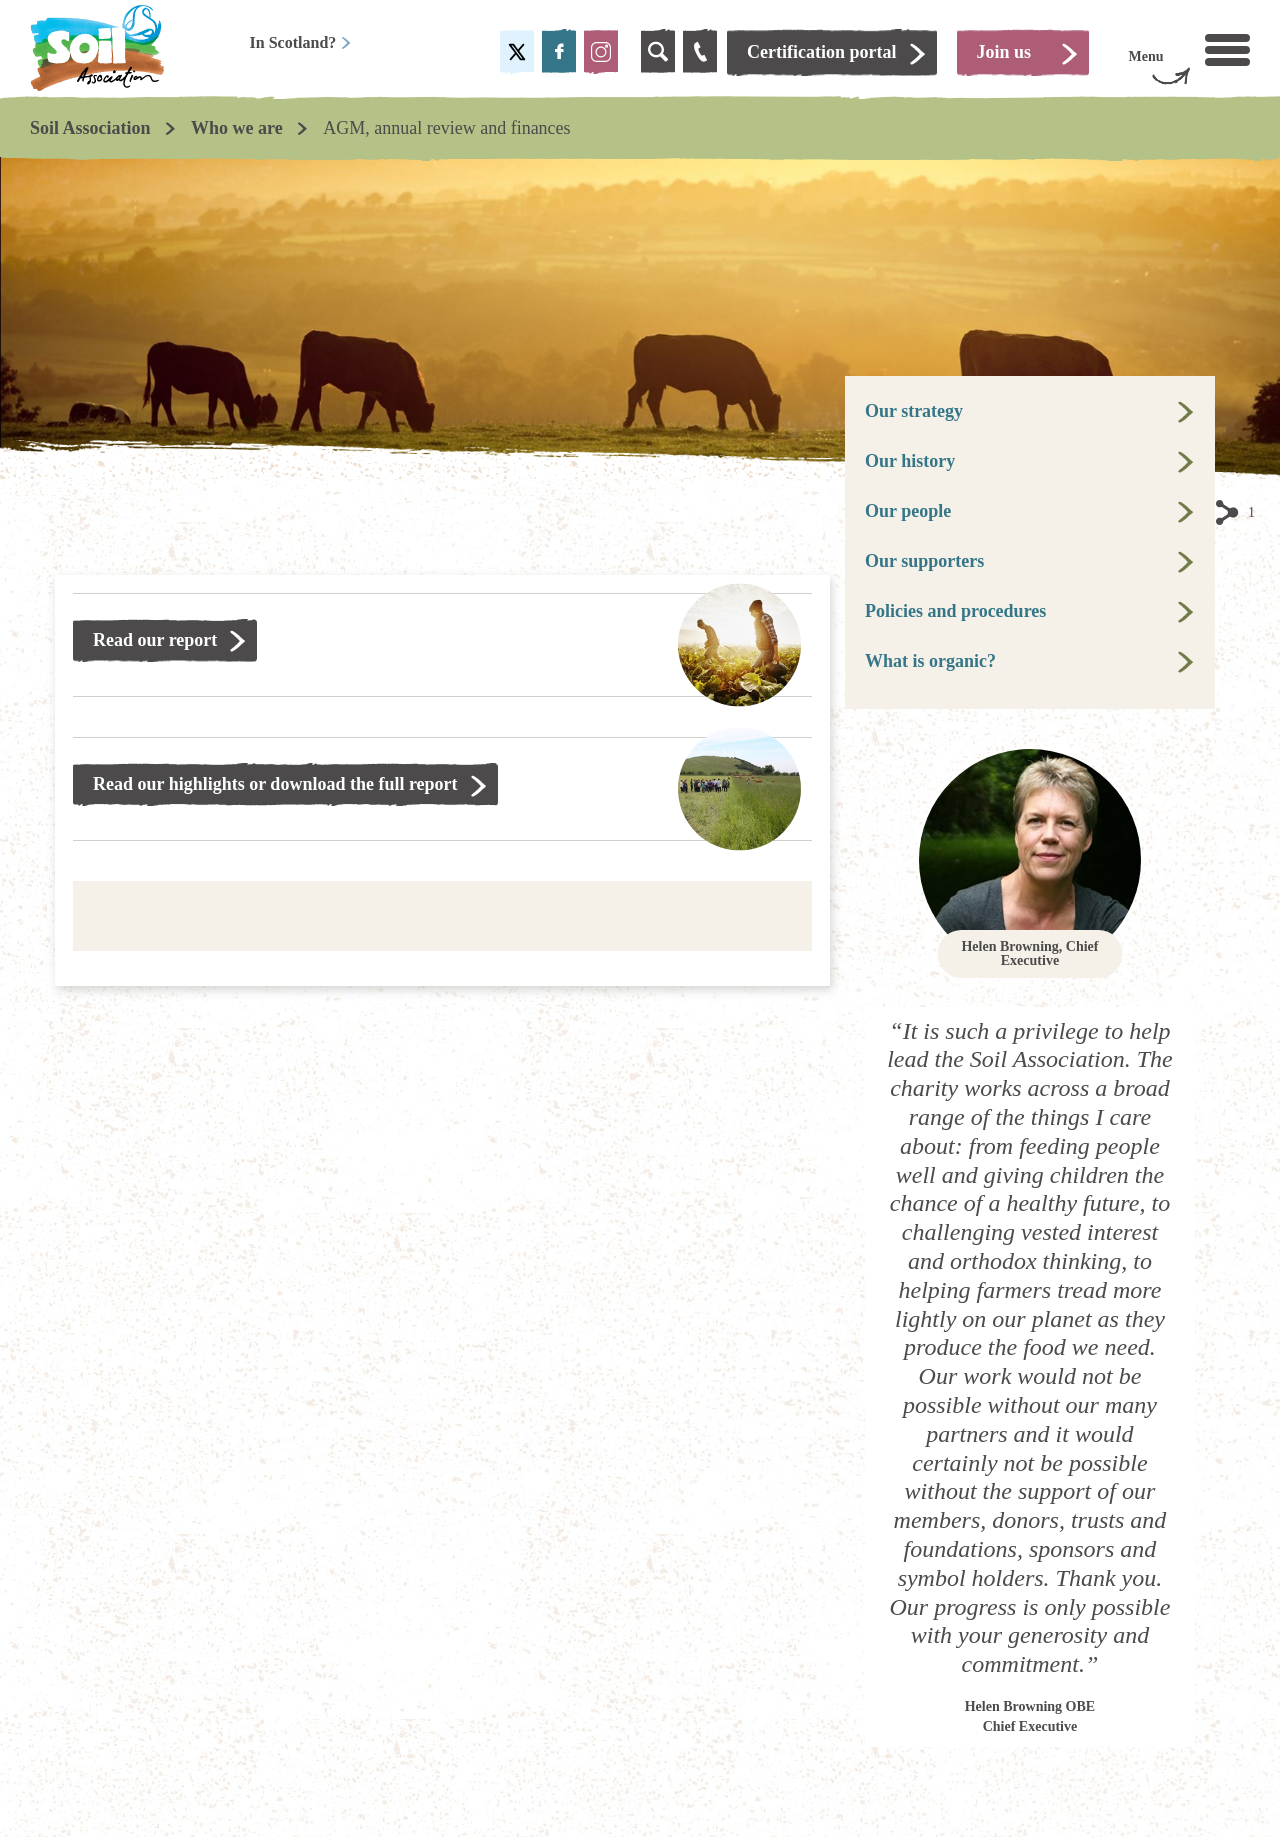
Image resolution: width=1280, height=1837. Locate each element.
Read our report (155, 640)
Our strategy (914, 411)
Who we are (237, 128)
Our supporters (924, 561)
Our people (908, 511)
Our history (910, 461)
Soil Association (90, 128)
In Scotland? (301, 42)
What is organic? (930, 661)
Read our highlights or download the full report (275, 784)
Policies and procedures (955, 611)
